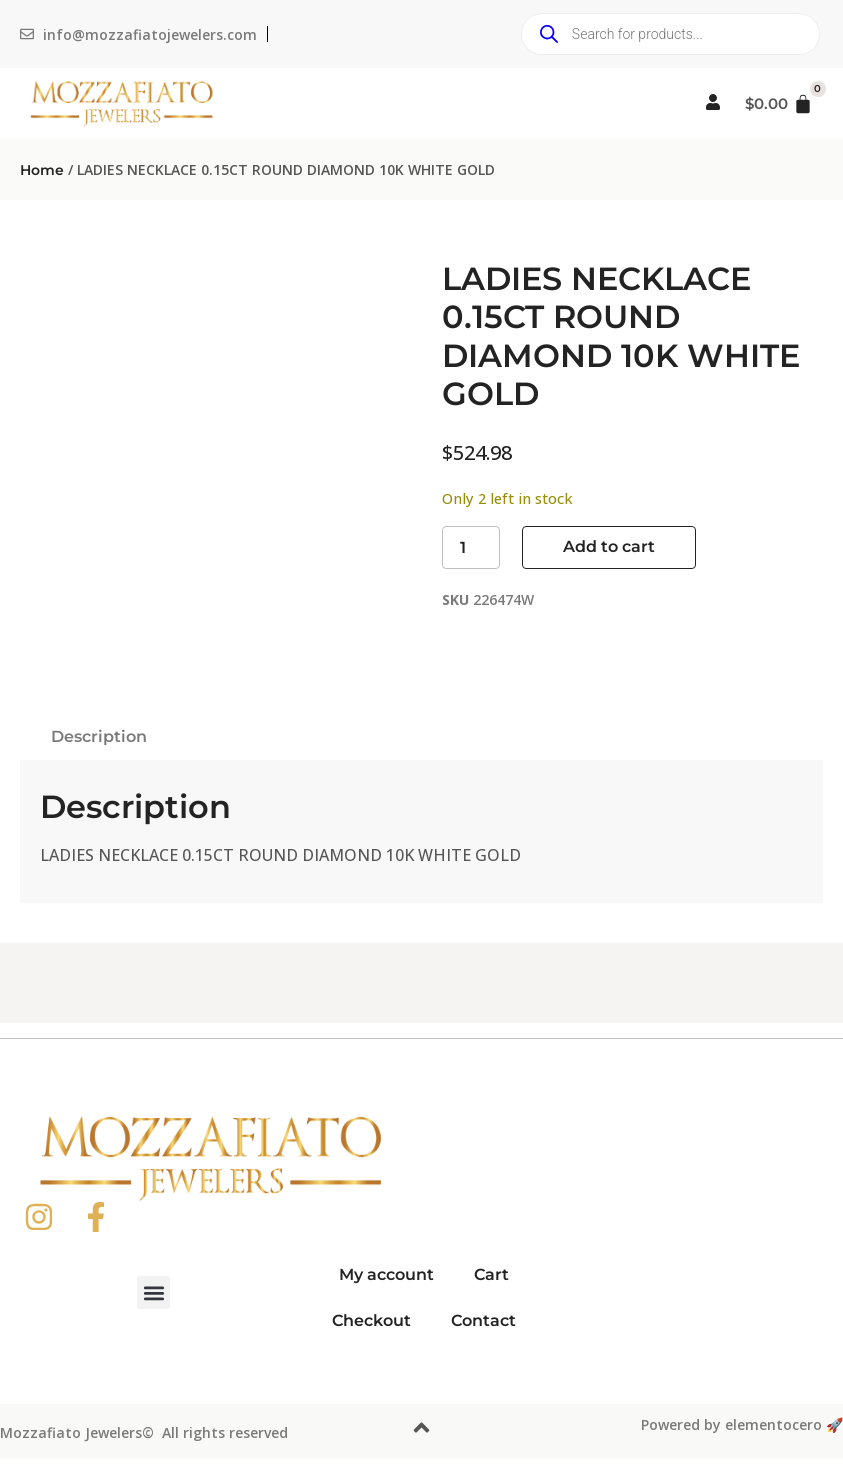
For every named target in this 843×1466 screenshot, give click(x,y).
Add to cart (609, 546)
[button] (153, 1292)
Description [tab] (99, 736)
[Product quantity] (471, 547)
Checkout (371, 1320)
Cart (491, 1274)
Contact (483, 1320)
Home (42, 170)
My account (386, 1274)
